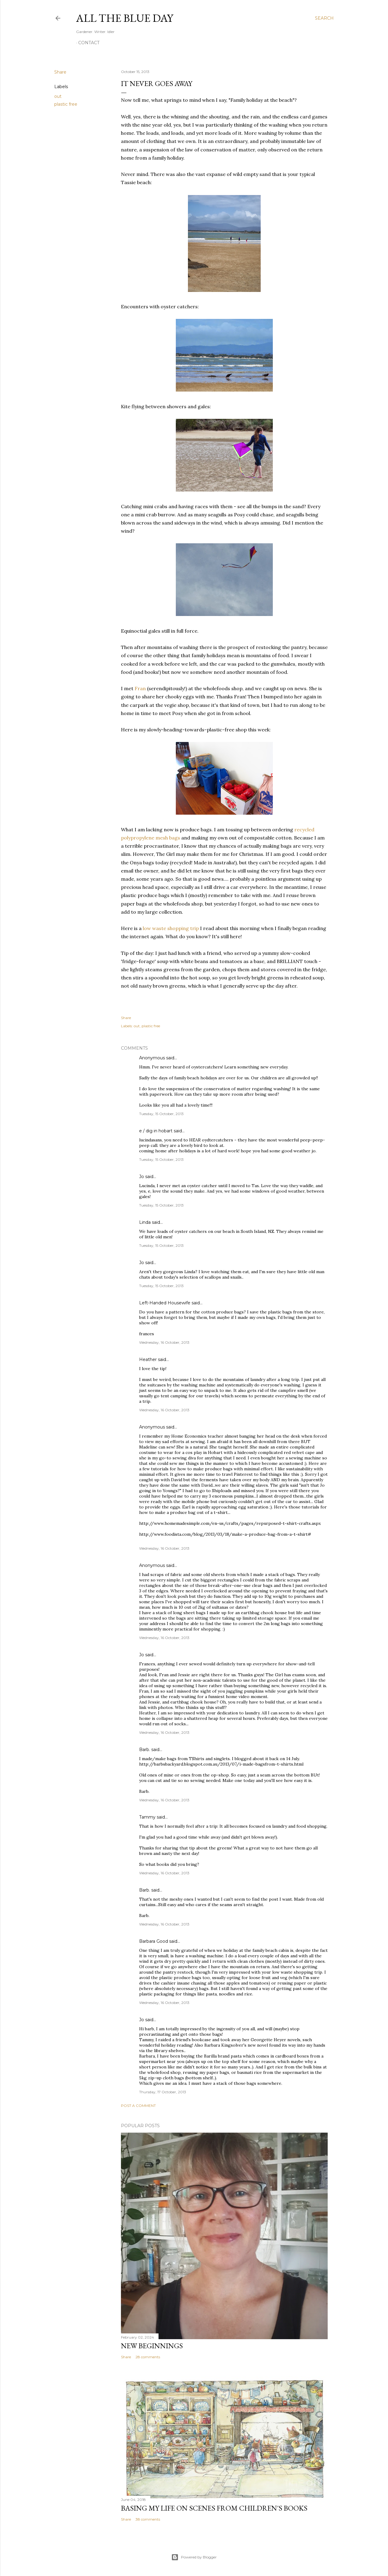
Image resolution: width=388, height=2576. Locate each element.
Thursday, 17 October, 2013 (162, 2092)
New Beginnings (152, 2345)
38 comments (147, 2519)
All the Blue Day (124, 18)
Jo (141, 1176)
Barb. (144, 1749)
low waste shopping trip (171, 928)
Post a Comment (138, 2105)
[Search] (324, 18)
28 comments (147, 2357)
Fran (140, 688)
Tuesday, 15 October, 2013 (161, 1113)
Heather (148, 1359)
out (58, 96)
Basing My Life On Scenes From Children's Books (214, 2508)
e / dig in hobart (155, 1131)
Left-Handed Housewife (164, 1303)
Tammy (147, 1817)
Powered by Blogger (194, 2557)
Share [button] (60, 72)
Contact (88, 42)
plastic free (65, 104)
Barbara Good (153, 1941)
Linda (145, 1222)
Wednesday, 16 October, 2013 (164, 1342)
